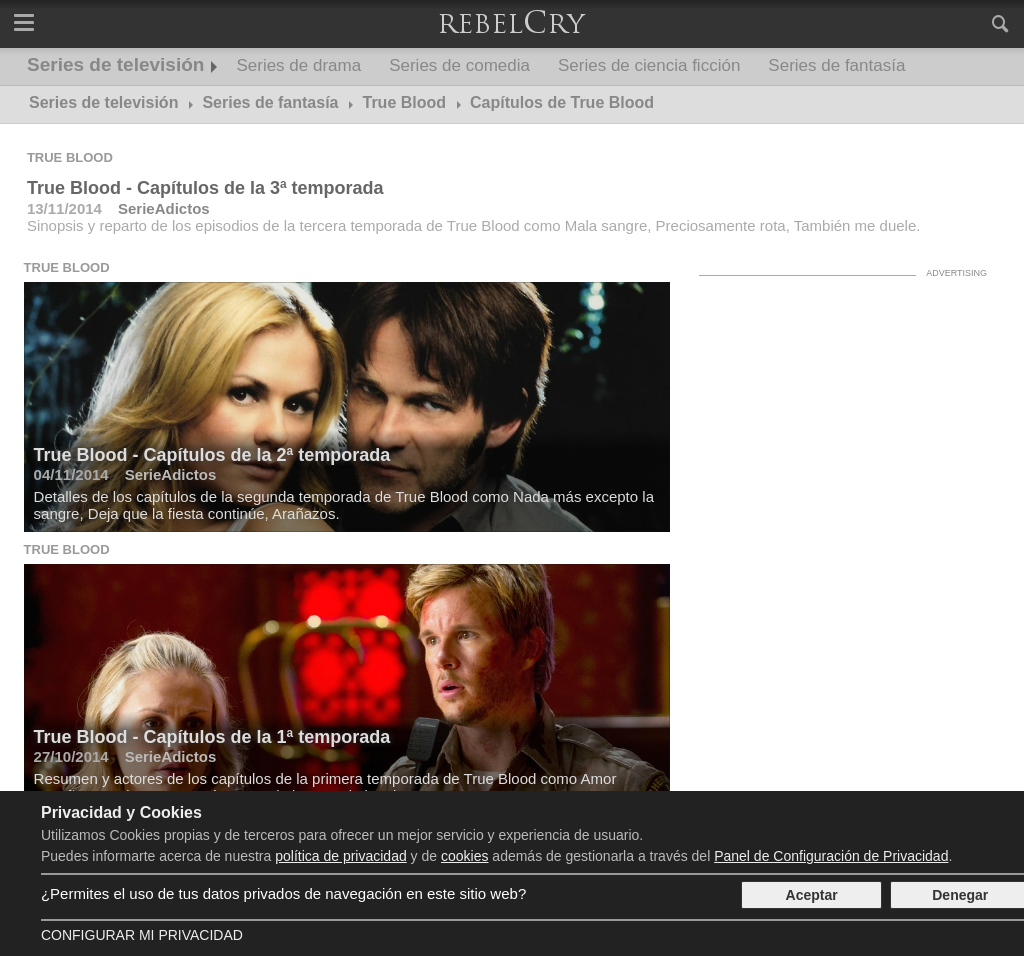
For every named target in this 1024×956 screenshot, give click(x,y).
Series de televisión (115, 64)
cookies (464, 856)
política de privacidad (341, 856)
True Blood (70, 157)
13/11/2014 (64, 208)
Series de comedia (459, 65)
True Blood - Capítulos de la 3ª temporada (205, 188)
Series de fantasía (836, 65)
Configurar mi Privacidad (142, 935)
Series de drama (298, 65)
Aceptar (812, 895)
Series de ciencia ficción (649, 65)
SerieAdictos (164, 208)
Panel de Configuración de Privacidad (831, 856)
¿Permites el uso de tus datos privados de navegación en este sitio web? (283, 893)
